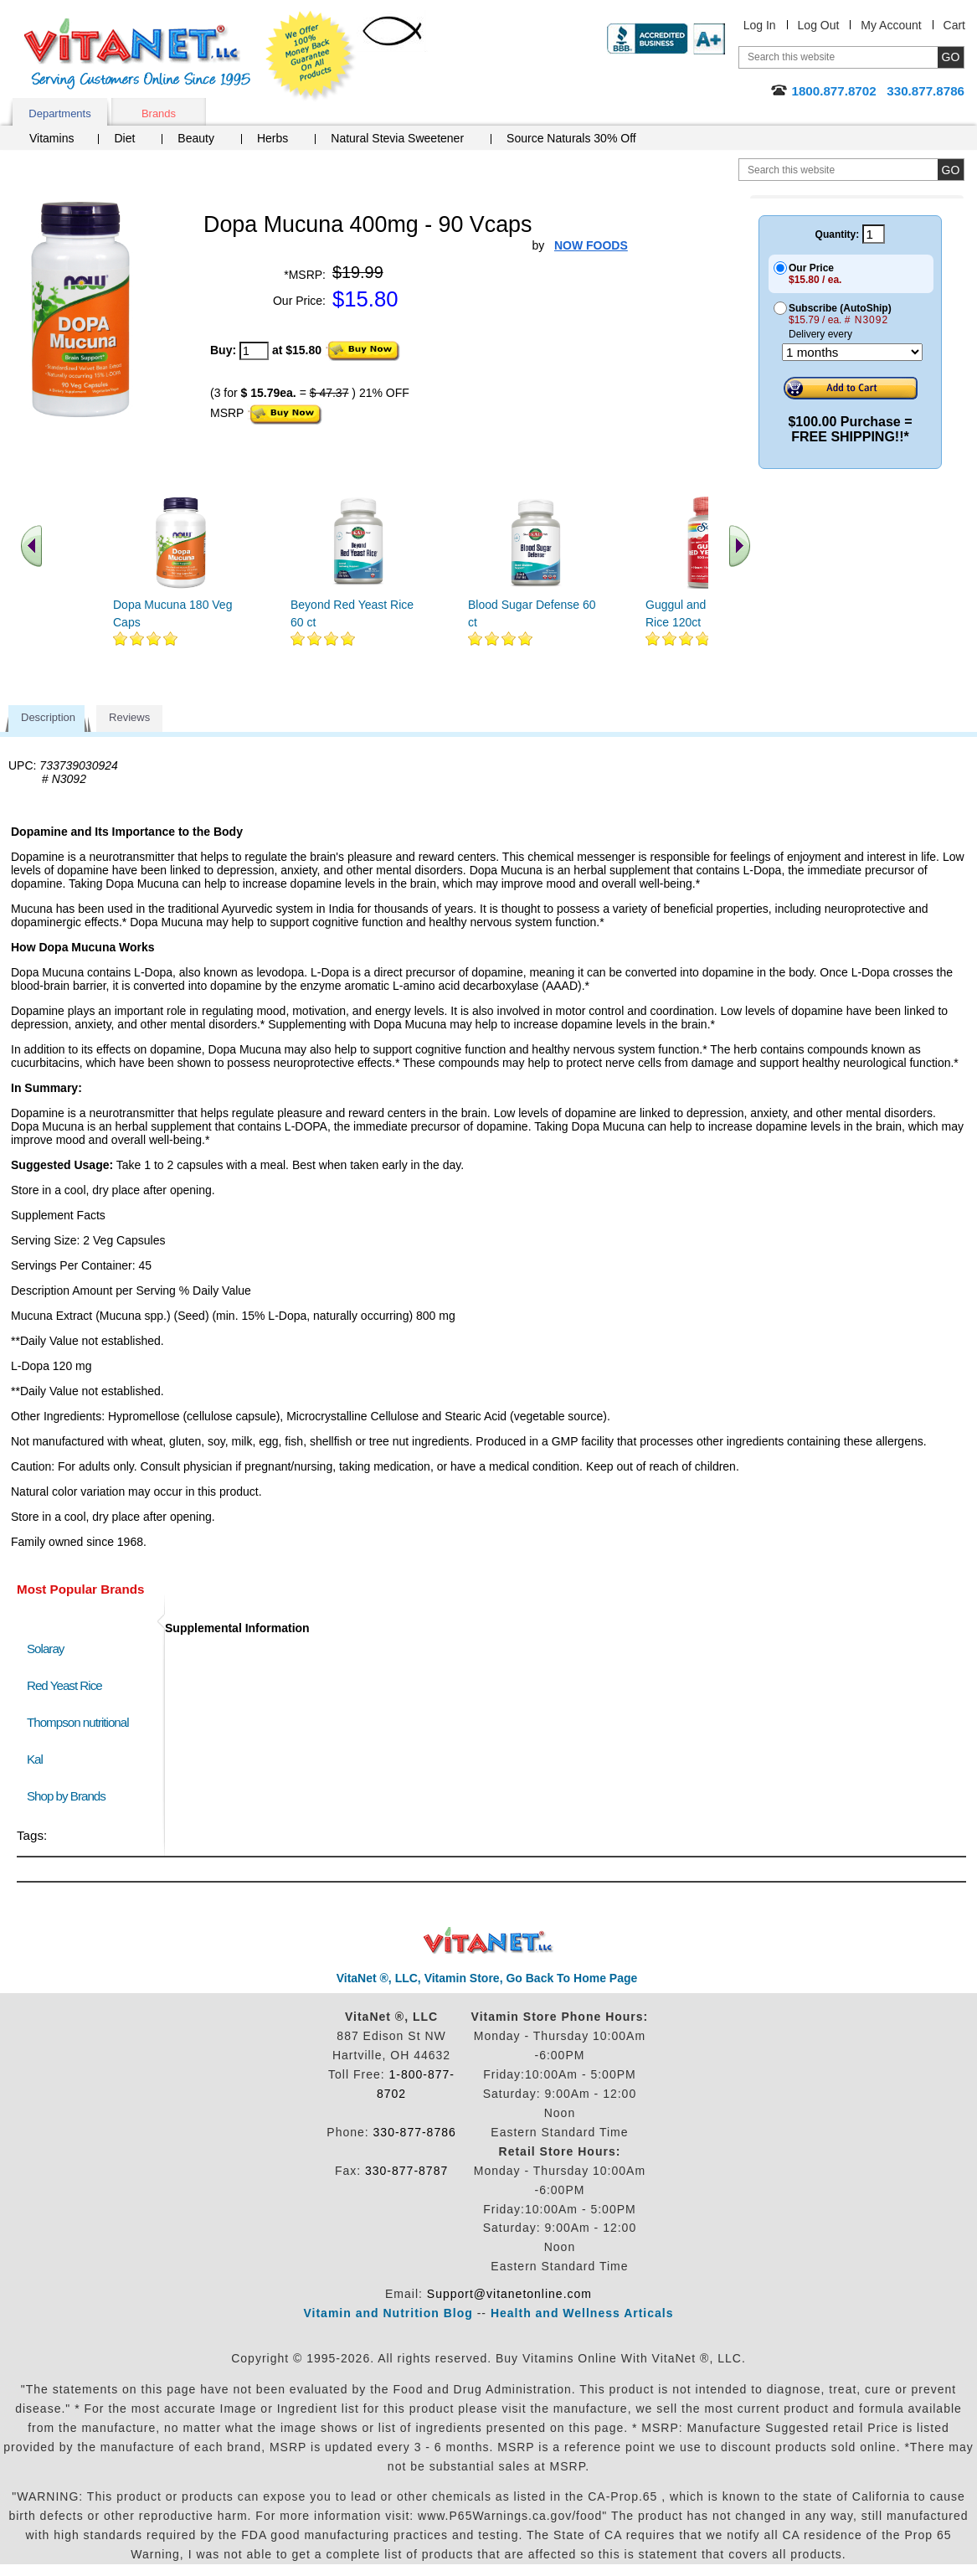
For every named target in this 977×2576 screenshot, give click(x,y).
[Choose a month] (852, 352)
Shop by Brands (70, 1796)
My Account (891, 25)
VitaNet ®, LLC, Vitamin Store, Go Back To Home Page (487, 1978)
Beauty (195, 138)
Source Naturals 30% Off (571, 138)
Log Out (819, 25)
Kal (35, 1759)
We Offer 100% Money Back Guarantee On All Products (311, 56)
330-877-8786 (414, 2132)
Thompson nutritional (78, 1722)
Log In (759, 25)
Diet (124, 138)
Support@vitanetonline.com (509, 2293)
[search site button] (951, 169)
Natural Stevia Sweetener (397, 138)
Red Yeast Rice (64, 1685)
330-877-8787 (406, 2170)
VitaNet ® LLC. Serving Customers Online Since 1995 (137, 54)
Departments (59, 113)
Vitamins (51, 138)
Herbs (272, 138)
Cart (954, 25)
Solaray (45, 1648)
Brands (158, 113)
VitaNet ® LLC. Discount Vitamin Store (488, 1941)
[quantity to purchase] (254, 351)
